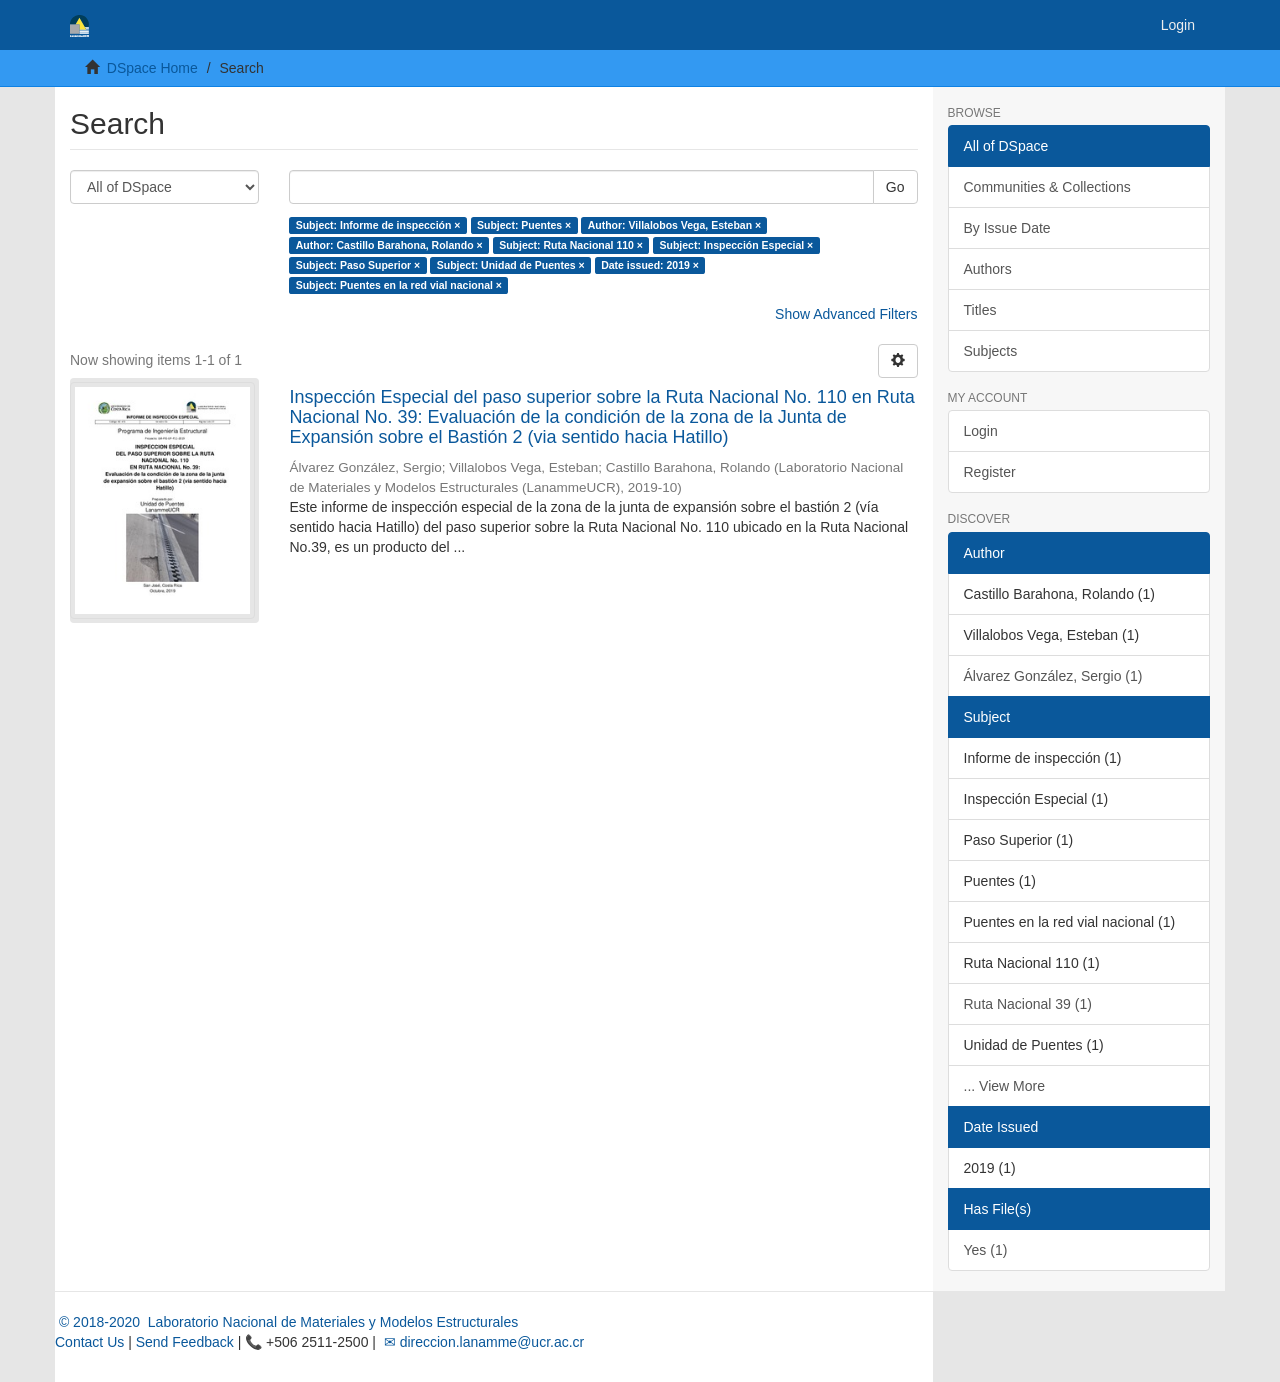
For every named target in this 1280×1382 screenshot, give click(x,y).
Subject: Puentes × (524, 225)
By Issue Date (1007, 228)
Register (990, 472)
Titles (980, 310)
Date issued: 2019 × (650, 265)
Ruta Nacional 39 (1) (1028, 1004)
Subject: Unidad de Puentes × (511, 265)
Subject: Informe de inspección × (378, 225)
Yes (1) (986, 1250)
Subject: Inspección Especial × (736, 245)
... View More (1004, 1086)
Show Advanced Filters (846, 314)
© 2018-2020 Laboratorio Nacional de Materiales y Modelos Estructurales (286, 1322)
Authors (988, 269)
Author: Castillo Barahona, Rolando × (389, 245)
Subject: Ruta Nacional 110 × (571, 245)
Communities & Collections (1047, 187)
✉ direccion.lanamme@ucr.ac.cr (482, 1342)
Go (895, 187)
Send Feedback (185, 1342)
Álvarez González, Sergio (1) (1053, 676)
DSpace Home (152, 68)
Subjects (991, 351)
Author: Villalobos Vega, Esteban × (674, 225)
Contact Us (89, 1342)
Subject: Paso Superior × (358, 265)
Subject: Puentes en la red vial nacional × (399, 285)
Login (981, 431)
